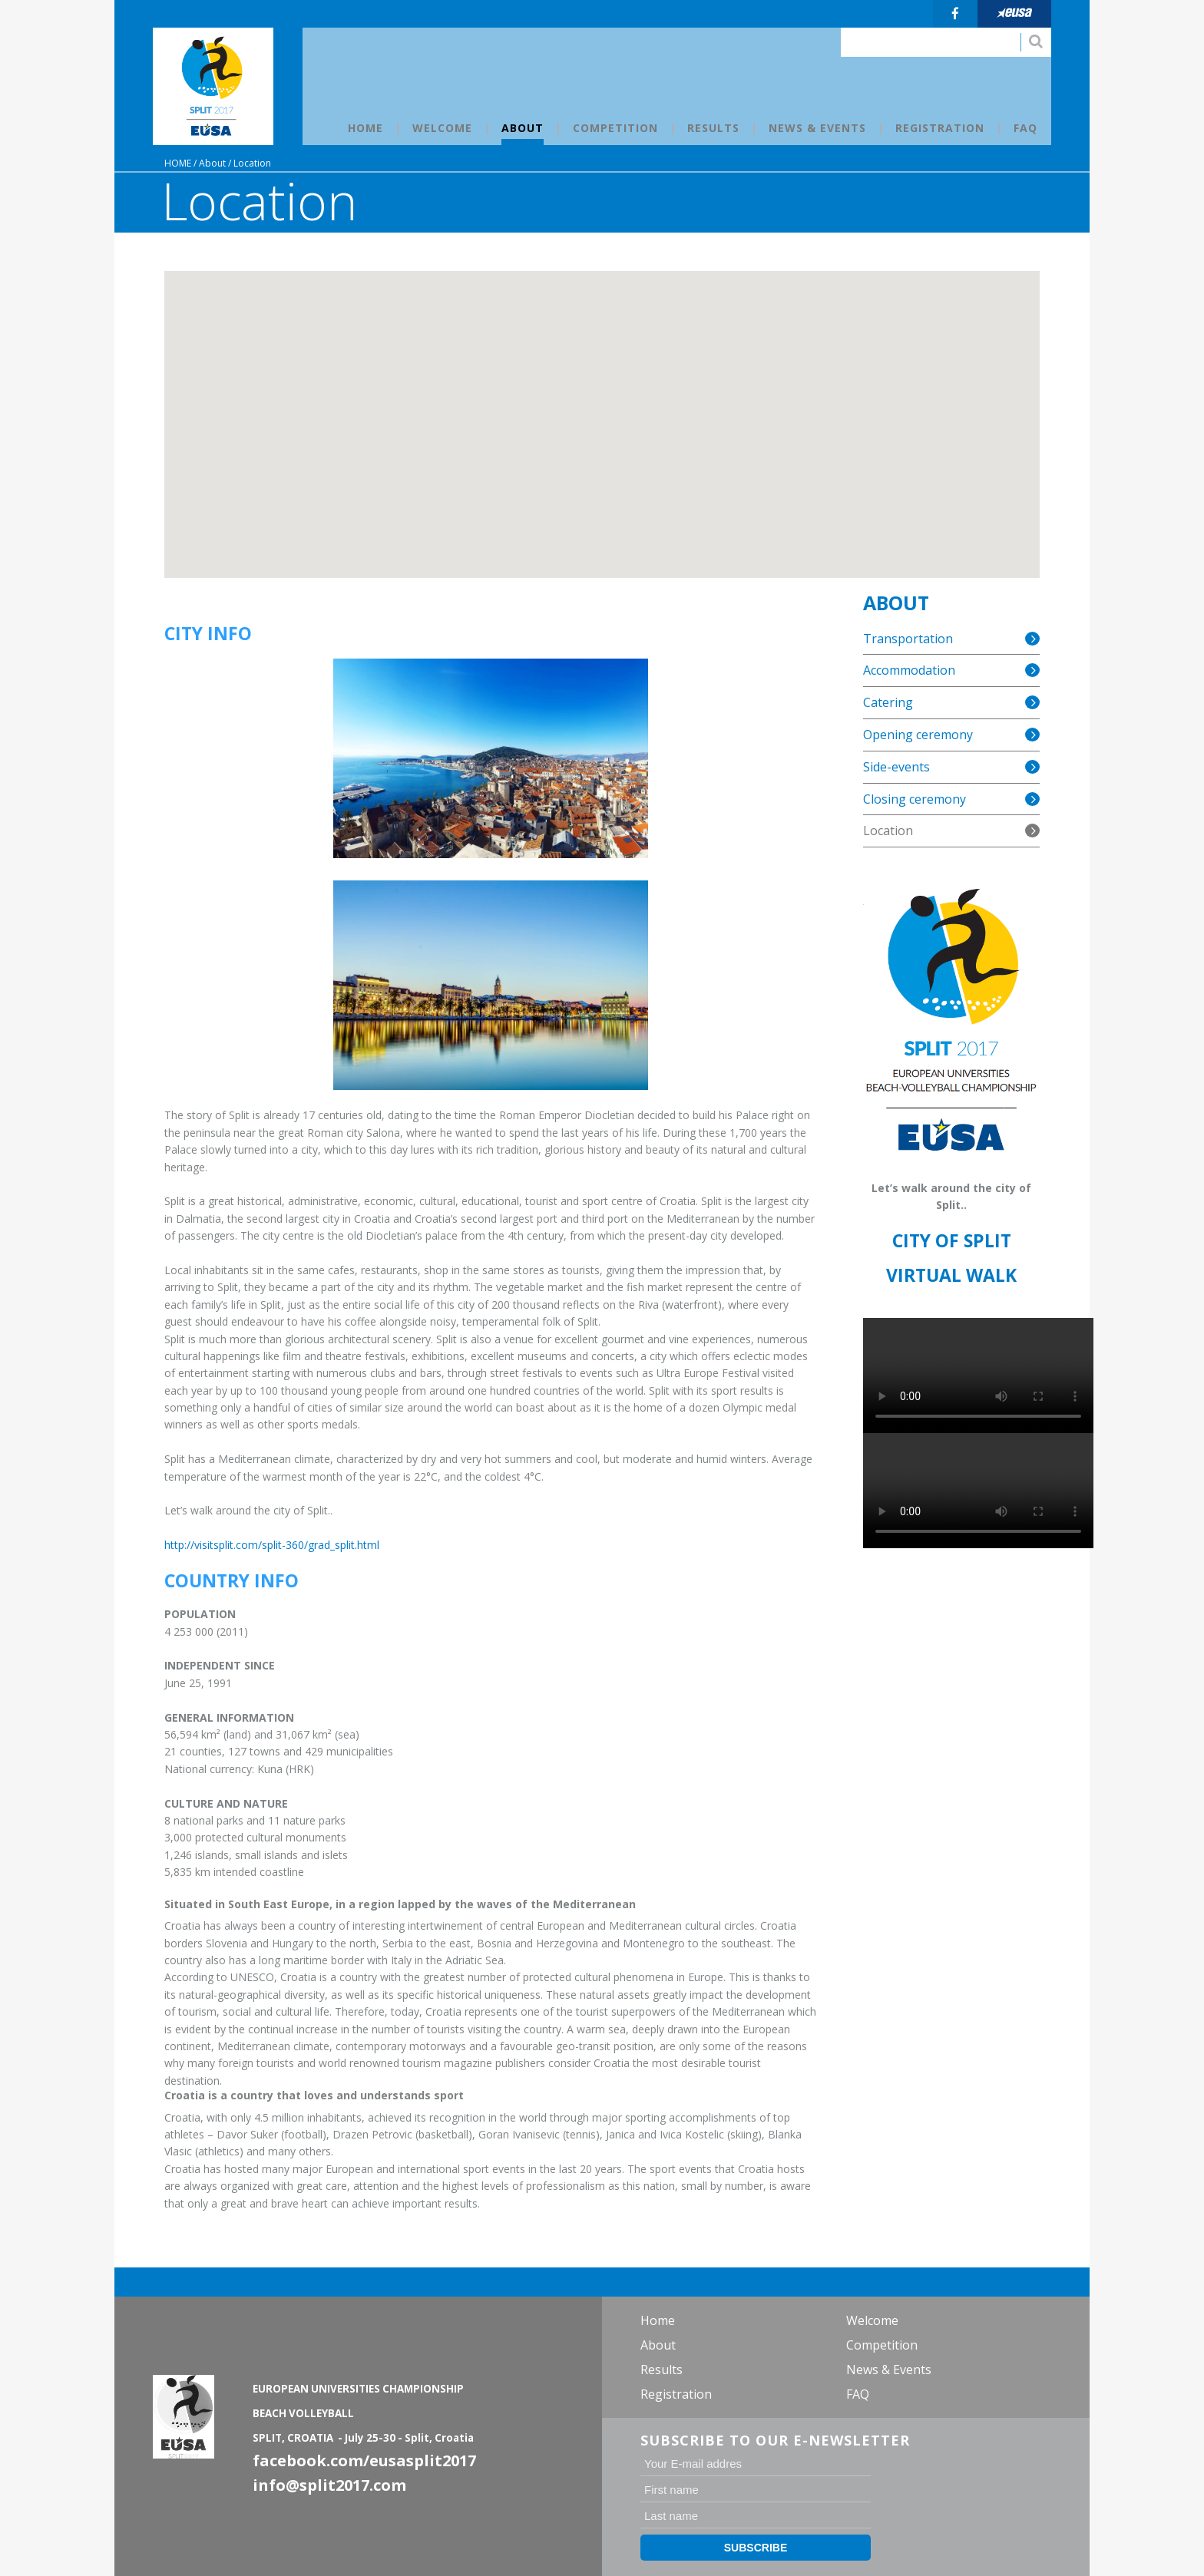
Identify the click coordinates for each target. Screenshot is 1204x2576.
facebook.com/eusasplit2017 (364, 2460)
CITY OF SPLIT (951, 1240)
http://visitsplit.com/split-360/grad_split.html (271, 1544)
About (212, 163)
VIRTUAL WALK (951, 1275)
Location (252, 163)
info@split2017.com (329, 2485)
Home (177, 163)
